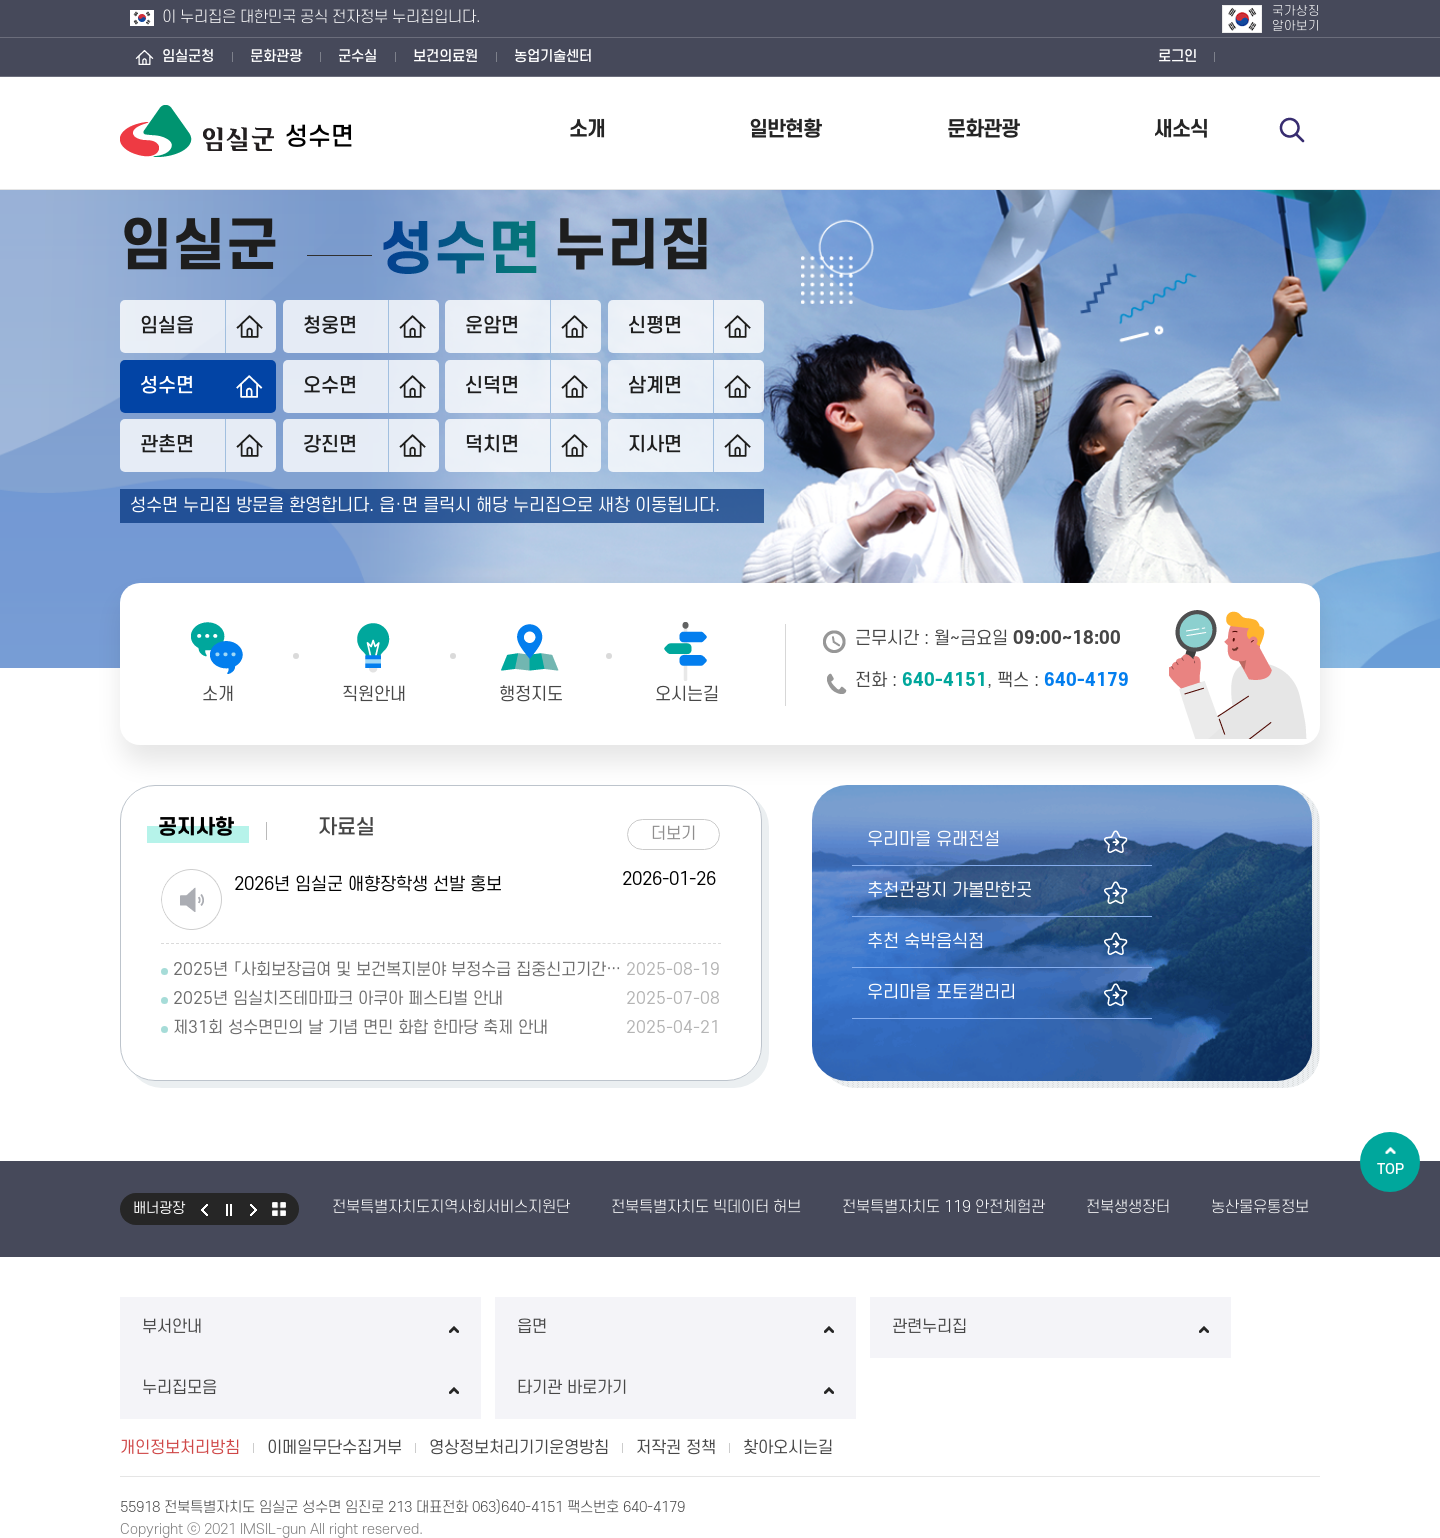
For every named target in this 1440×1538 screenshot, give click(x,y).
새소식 (1181, 129)
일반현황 (785, 129)
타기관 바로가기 (1206, 1325)
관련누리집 (719, 1325)
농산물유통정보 (1260, 1205)
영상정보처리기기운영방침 (519, 1385)
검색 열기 (1297, 132)
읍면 (476, 1325)
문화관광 (276, 56)
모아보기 (279, 1207)
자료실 (346, 825)
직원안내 (374, 694)
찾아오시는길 (788, 1385)
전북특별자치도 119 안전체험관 (943, 1205)
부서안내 (233, 1325)
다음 (254, 1207)
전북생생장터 (1128, 1205)
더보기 (681, 829)
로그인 (1177, 56)
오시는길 (687, 694)
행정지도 (531, 694)
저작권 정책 (676, 1385)
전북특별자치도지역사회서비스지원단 (451, 1205)
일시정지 (229, 1207)
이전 (204, 1207)
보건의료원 (445, 56)
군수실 (357, 56)
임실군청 (188, 56)
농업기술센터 (553, 56)
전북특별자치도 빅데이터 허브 (706, 1205)
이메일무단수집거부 (334, 1385)
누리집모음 (963, 1325)
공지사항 (196, 825)
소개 (587, 129)
